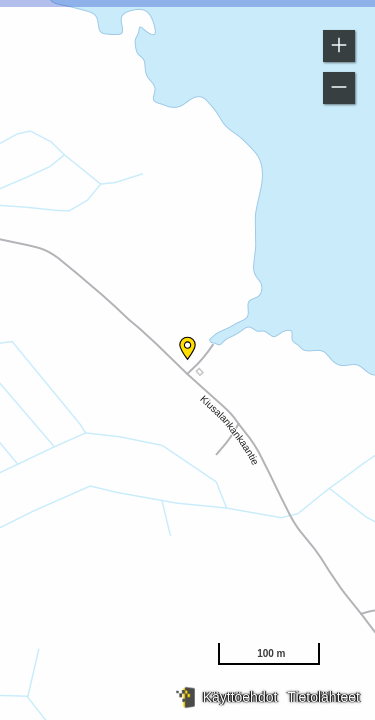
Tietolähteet (323, 697)
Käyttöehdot (240, 697)
